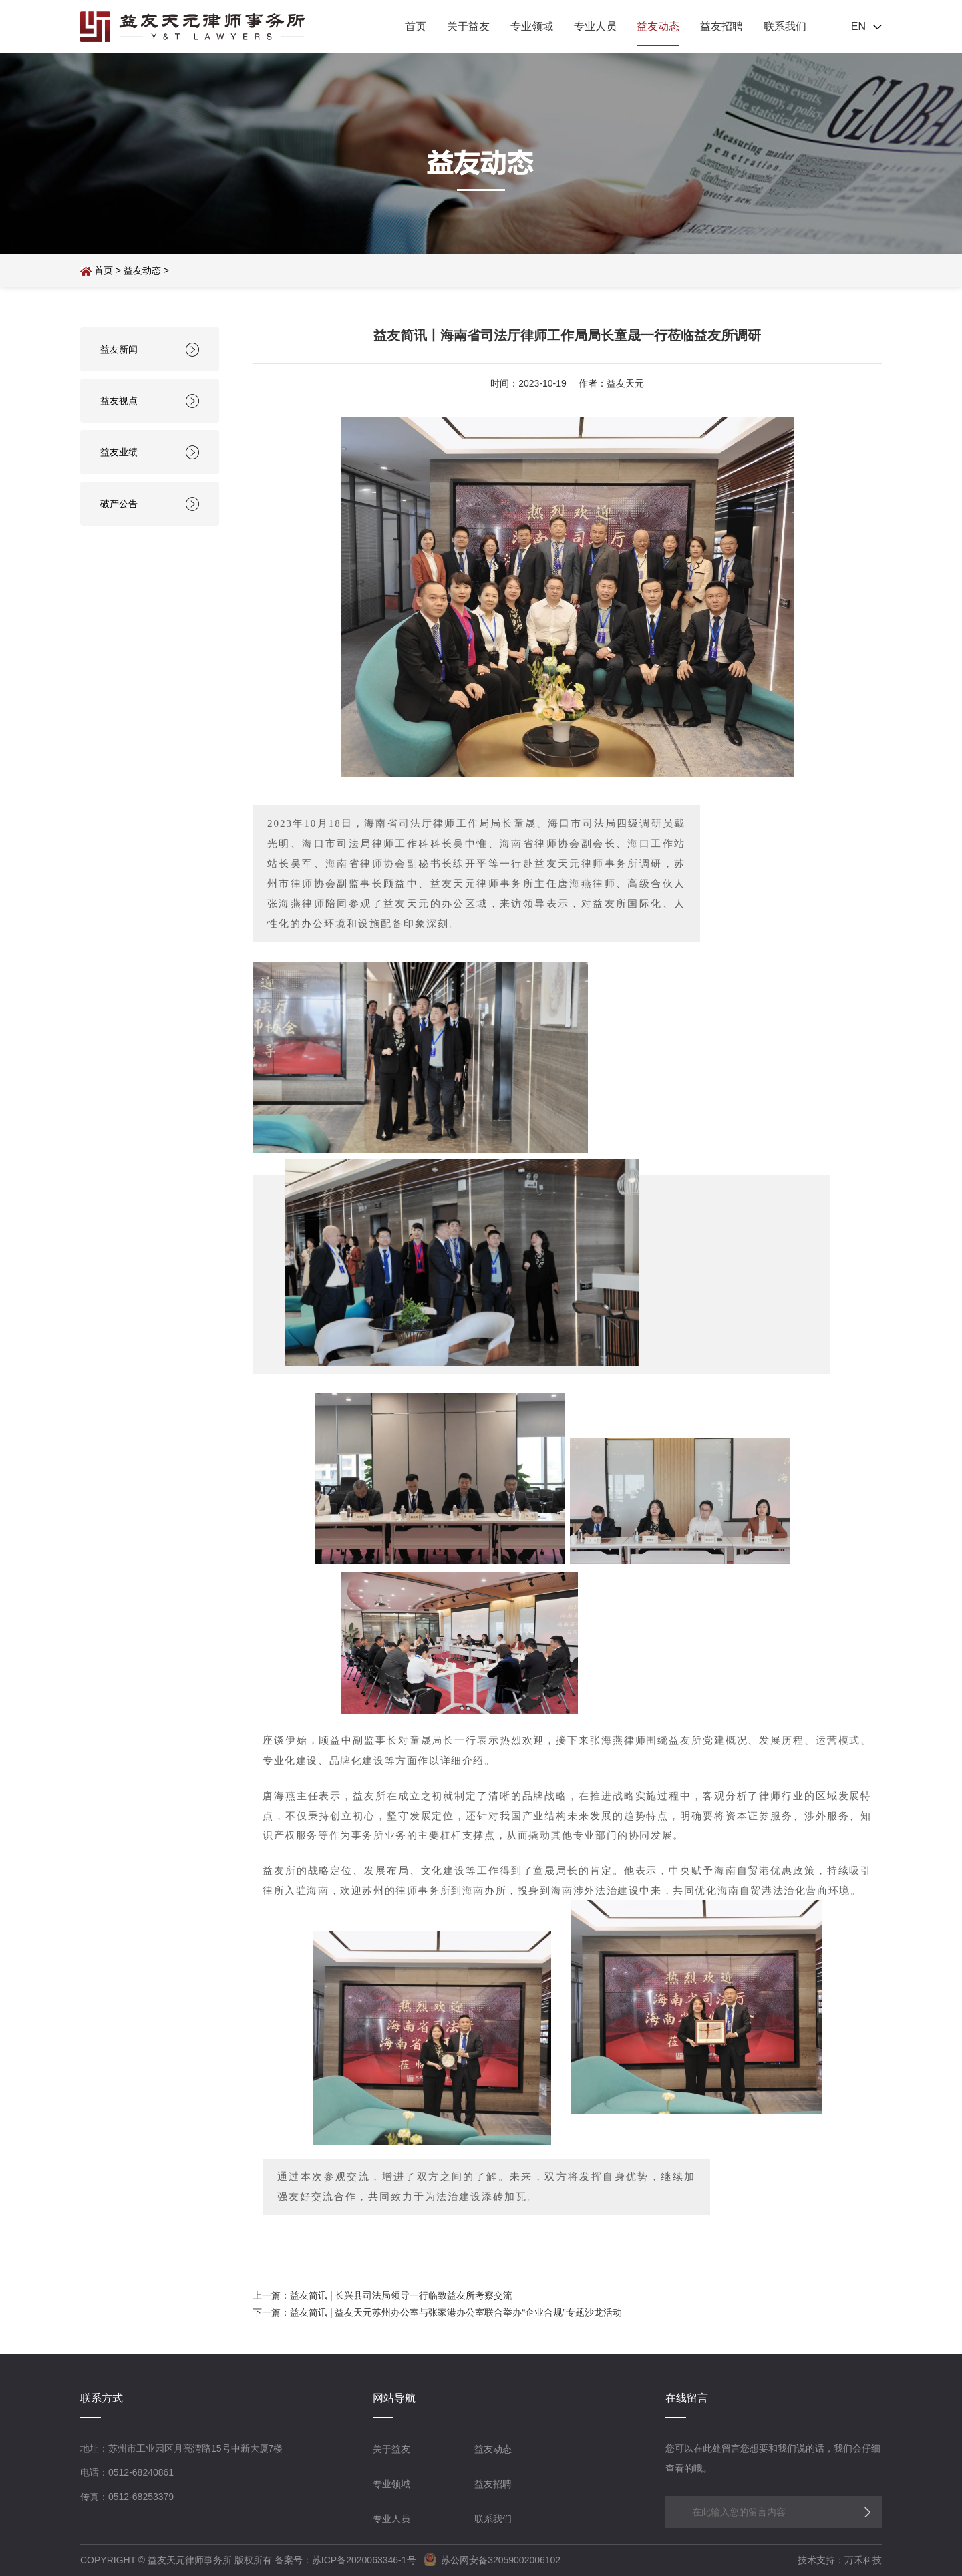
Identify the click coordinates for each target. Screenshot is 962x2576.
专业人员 (595, 26)
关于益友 (468, 26)
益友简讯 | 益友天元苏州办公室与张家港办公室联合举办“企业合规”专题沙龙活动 (456, 2312)
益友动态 (658, 26)
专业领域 (531, 26)
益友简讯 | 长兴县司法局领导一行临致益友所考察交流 (401, 2295)
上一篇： (271, 2295)
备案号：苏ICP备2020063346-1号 (345, 2560)
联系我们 (785, 26)
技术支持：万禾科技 (840, 2560)
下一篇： (271, 2312)
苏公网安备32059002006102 (489, 2560)
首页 (415, 26)
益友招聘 (721, 26)
